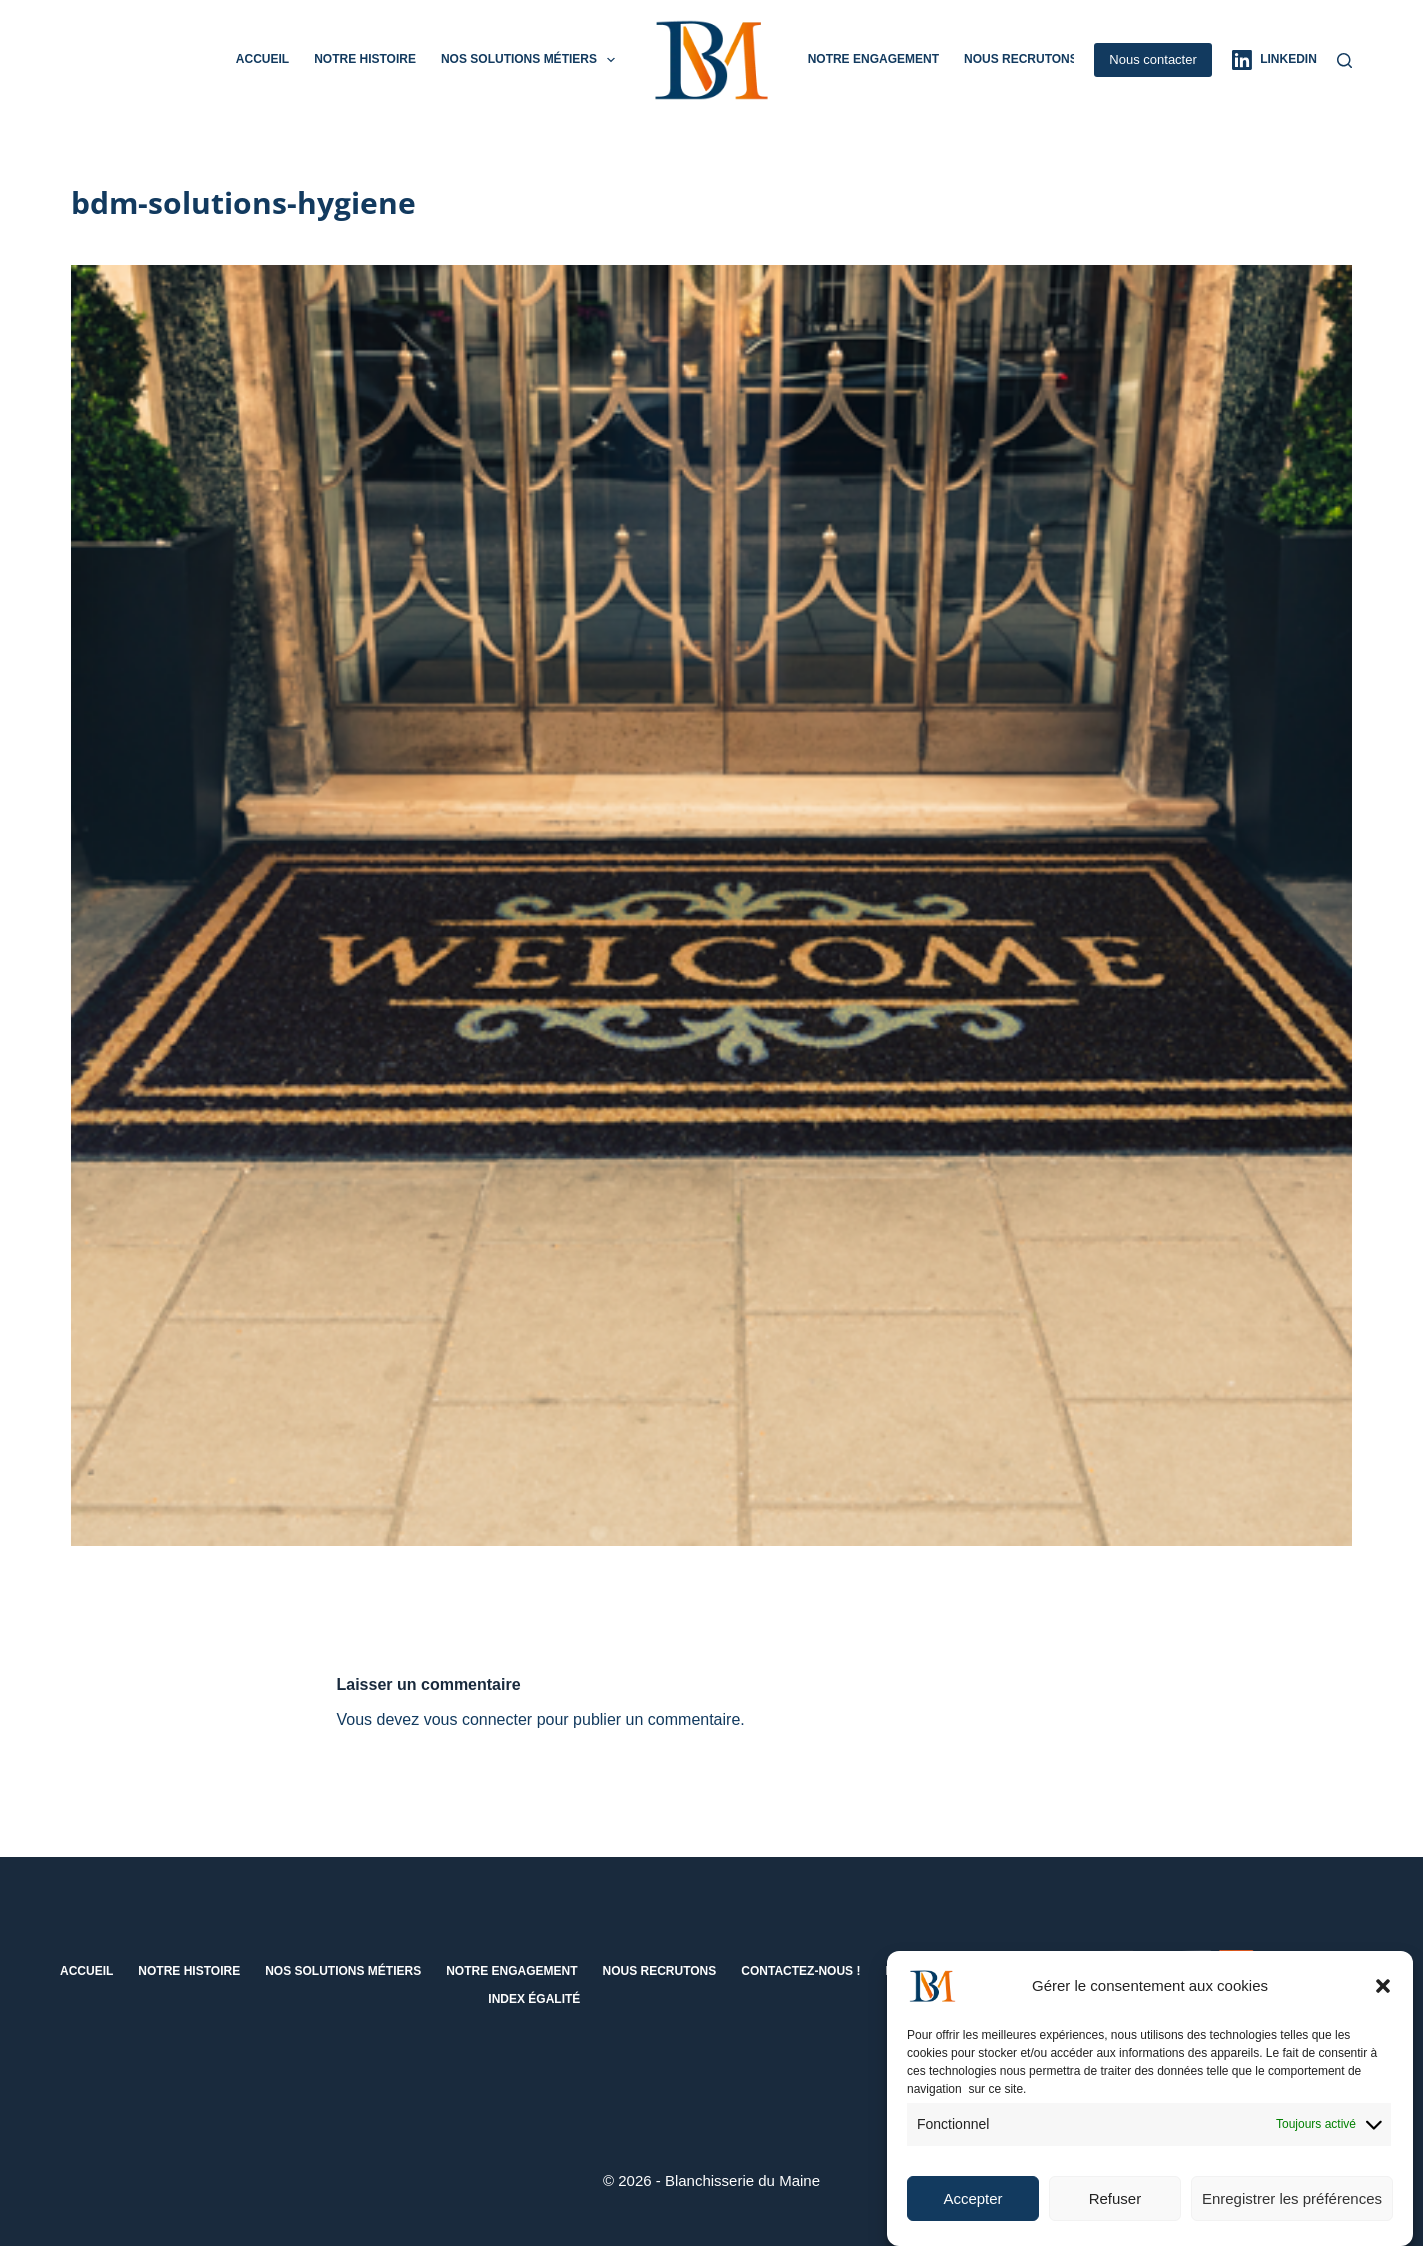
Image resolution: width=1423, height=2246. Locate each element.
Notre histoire (365, 59)
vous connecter (478, 1719)
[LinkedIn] (1274, 60)
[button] (1383, 1998)
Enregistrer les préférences (1292, 2209)
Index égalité (534, 1999)
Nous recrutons (1021, 59)
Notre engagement (873, 59)
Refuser (1115, 2209)
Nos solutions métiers (532, 60)
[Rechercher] (1344, 60)
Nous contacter (1152, 59)
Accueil (262, 59)
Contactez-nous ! (800, 1971)
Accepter (972, 2209)
